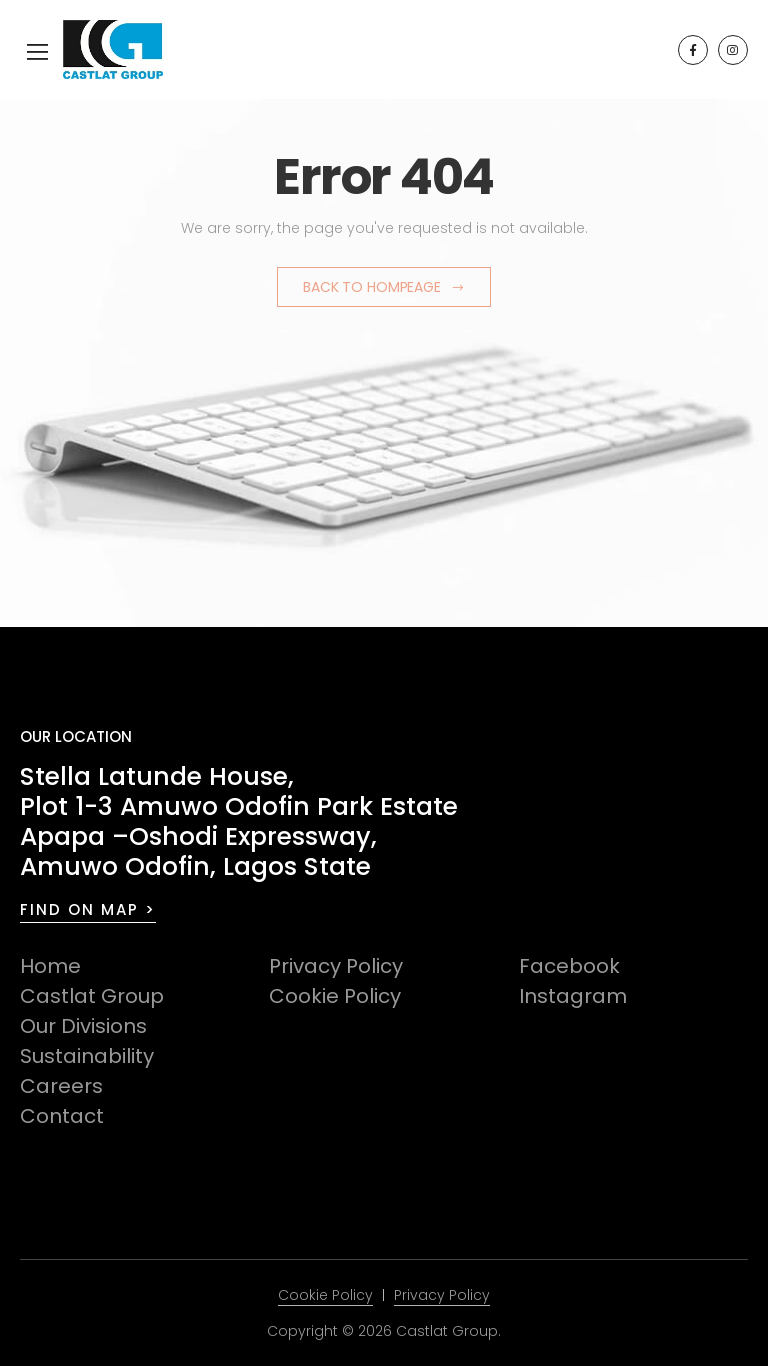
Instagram (573, 996)
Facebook (569, 966)
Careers (61, 1086)
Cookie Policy (335, 996)
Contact (62, 1116)
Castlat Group (92, 996)
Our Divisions (83, 1026)
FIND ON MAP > (88, 909)
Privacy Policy (336, 966)
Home (50, 966)
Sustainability (87, 1056)
